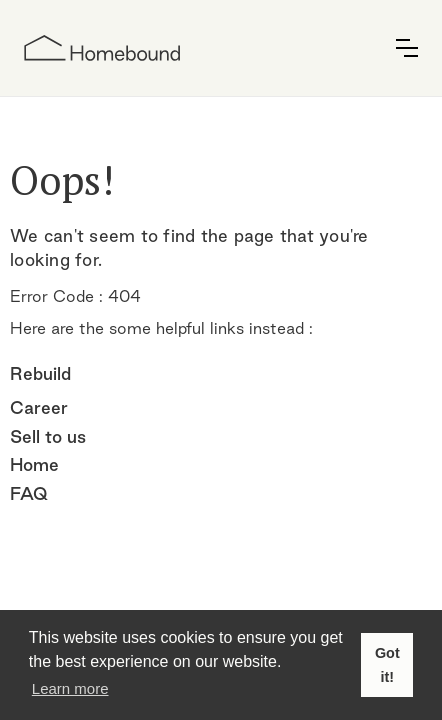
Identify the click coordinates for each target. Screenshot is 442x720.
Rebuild (40, 373)
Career (39, 407)
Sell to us (48, 436)
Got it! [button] (387, 665)
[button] (407, 48)
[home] (102, 48)
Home (34, 464)
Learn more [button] (70, 688)
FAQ (29, 493)
